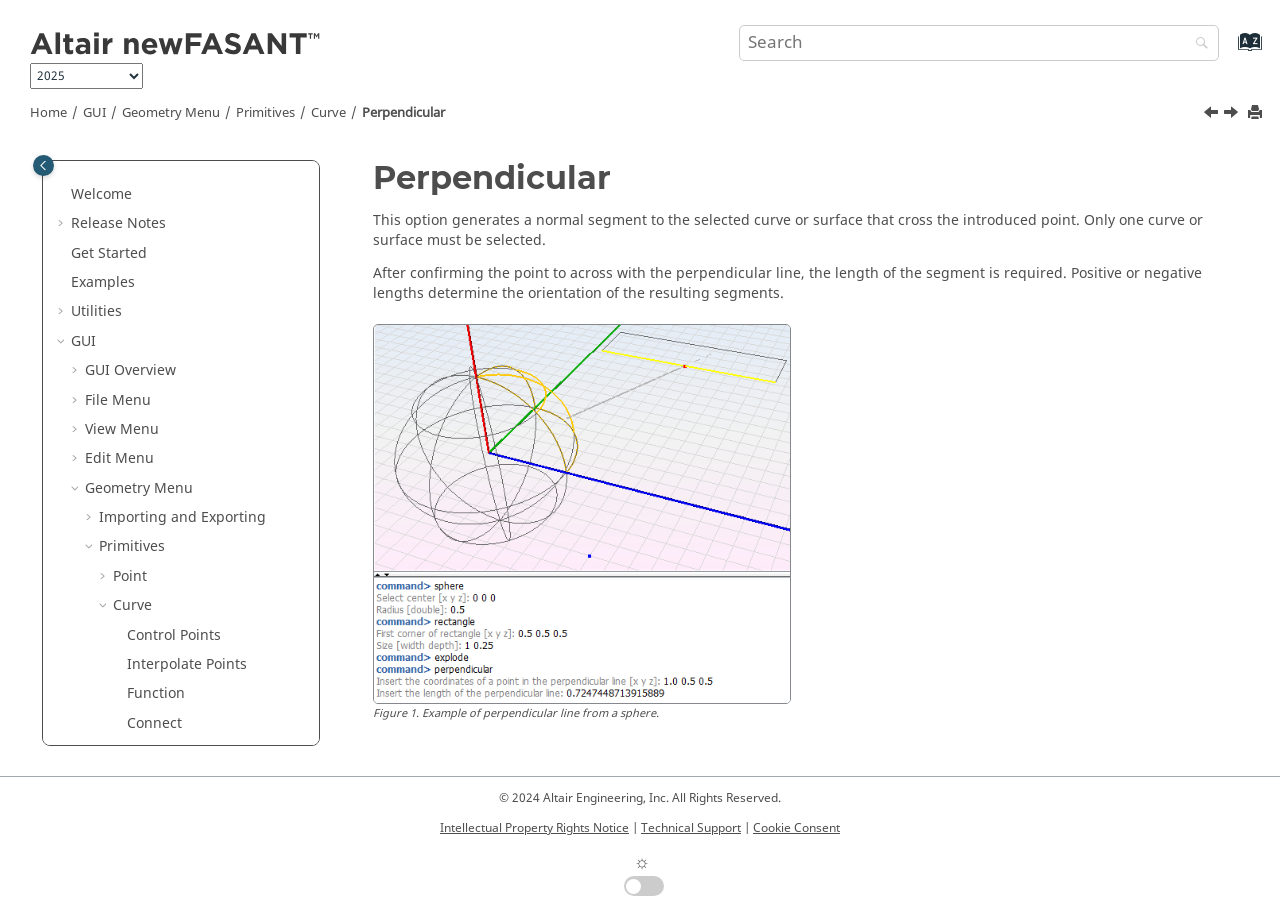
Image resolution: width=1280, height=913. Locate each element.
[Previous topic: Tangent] (1213, 115)
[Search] (1197, 44)
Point (130, 202)
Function (156, 319)
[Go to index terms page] (1228, 51)
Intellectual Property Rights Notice (534, 828)
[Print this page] (1257, 113)
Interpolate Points (187, 290)
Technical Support (691, 828)
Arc (138, 643)
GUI (94, 113)
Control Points (174, 261)
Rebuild (153, 378)
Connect (154, 349)
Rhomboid (161, 613)
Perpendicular (403, 113)
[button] (91, 173)
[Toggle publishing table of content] (43, 165)
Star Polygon (169, 584)
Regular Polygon (182, 555)
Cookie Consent (796, 828)
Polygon (153, 525)
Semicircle (161, 702)
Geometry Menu (171, 113)
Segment (157, 466)
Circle (146, 672)
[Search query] (979, 43)
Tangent (154, 408)
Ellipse (149, 731)
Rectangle (160, 496)
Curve (328, 113)
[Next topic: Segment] (1233, 115)
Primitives (265, 113)
